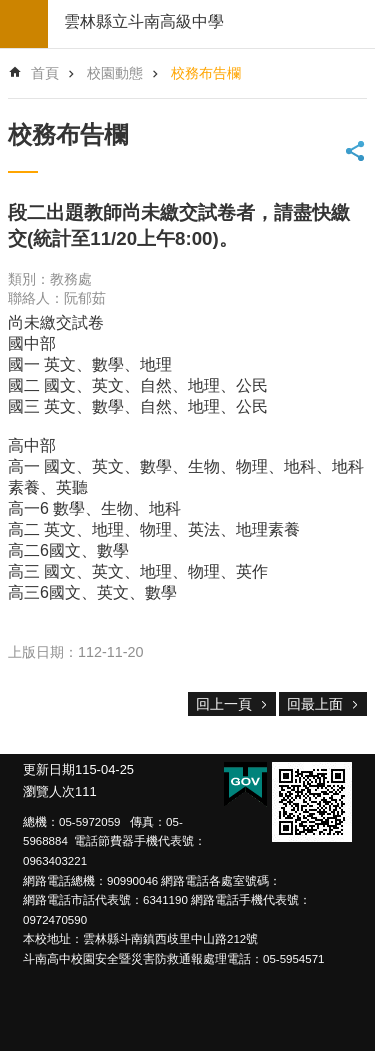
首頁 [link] (45, 73)
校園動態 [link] (115, 73)
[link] (312, 802)
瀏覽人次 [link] (49, 791)
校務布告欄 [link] (206, 73)
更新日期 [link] (49, 769)
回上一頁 (224, 704)
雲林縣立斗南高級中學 (144, 21)
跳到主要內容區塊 (10, 10)
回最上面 (315, 704)
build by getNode (24, 24)
